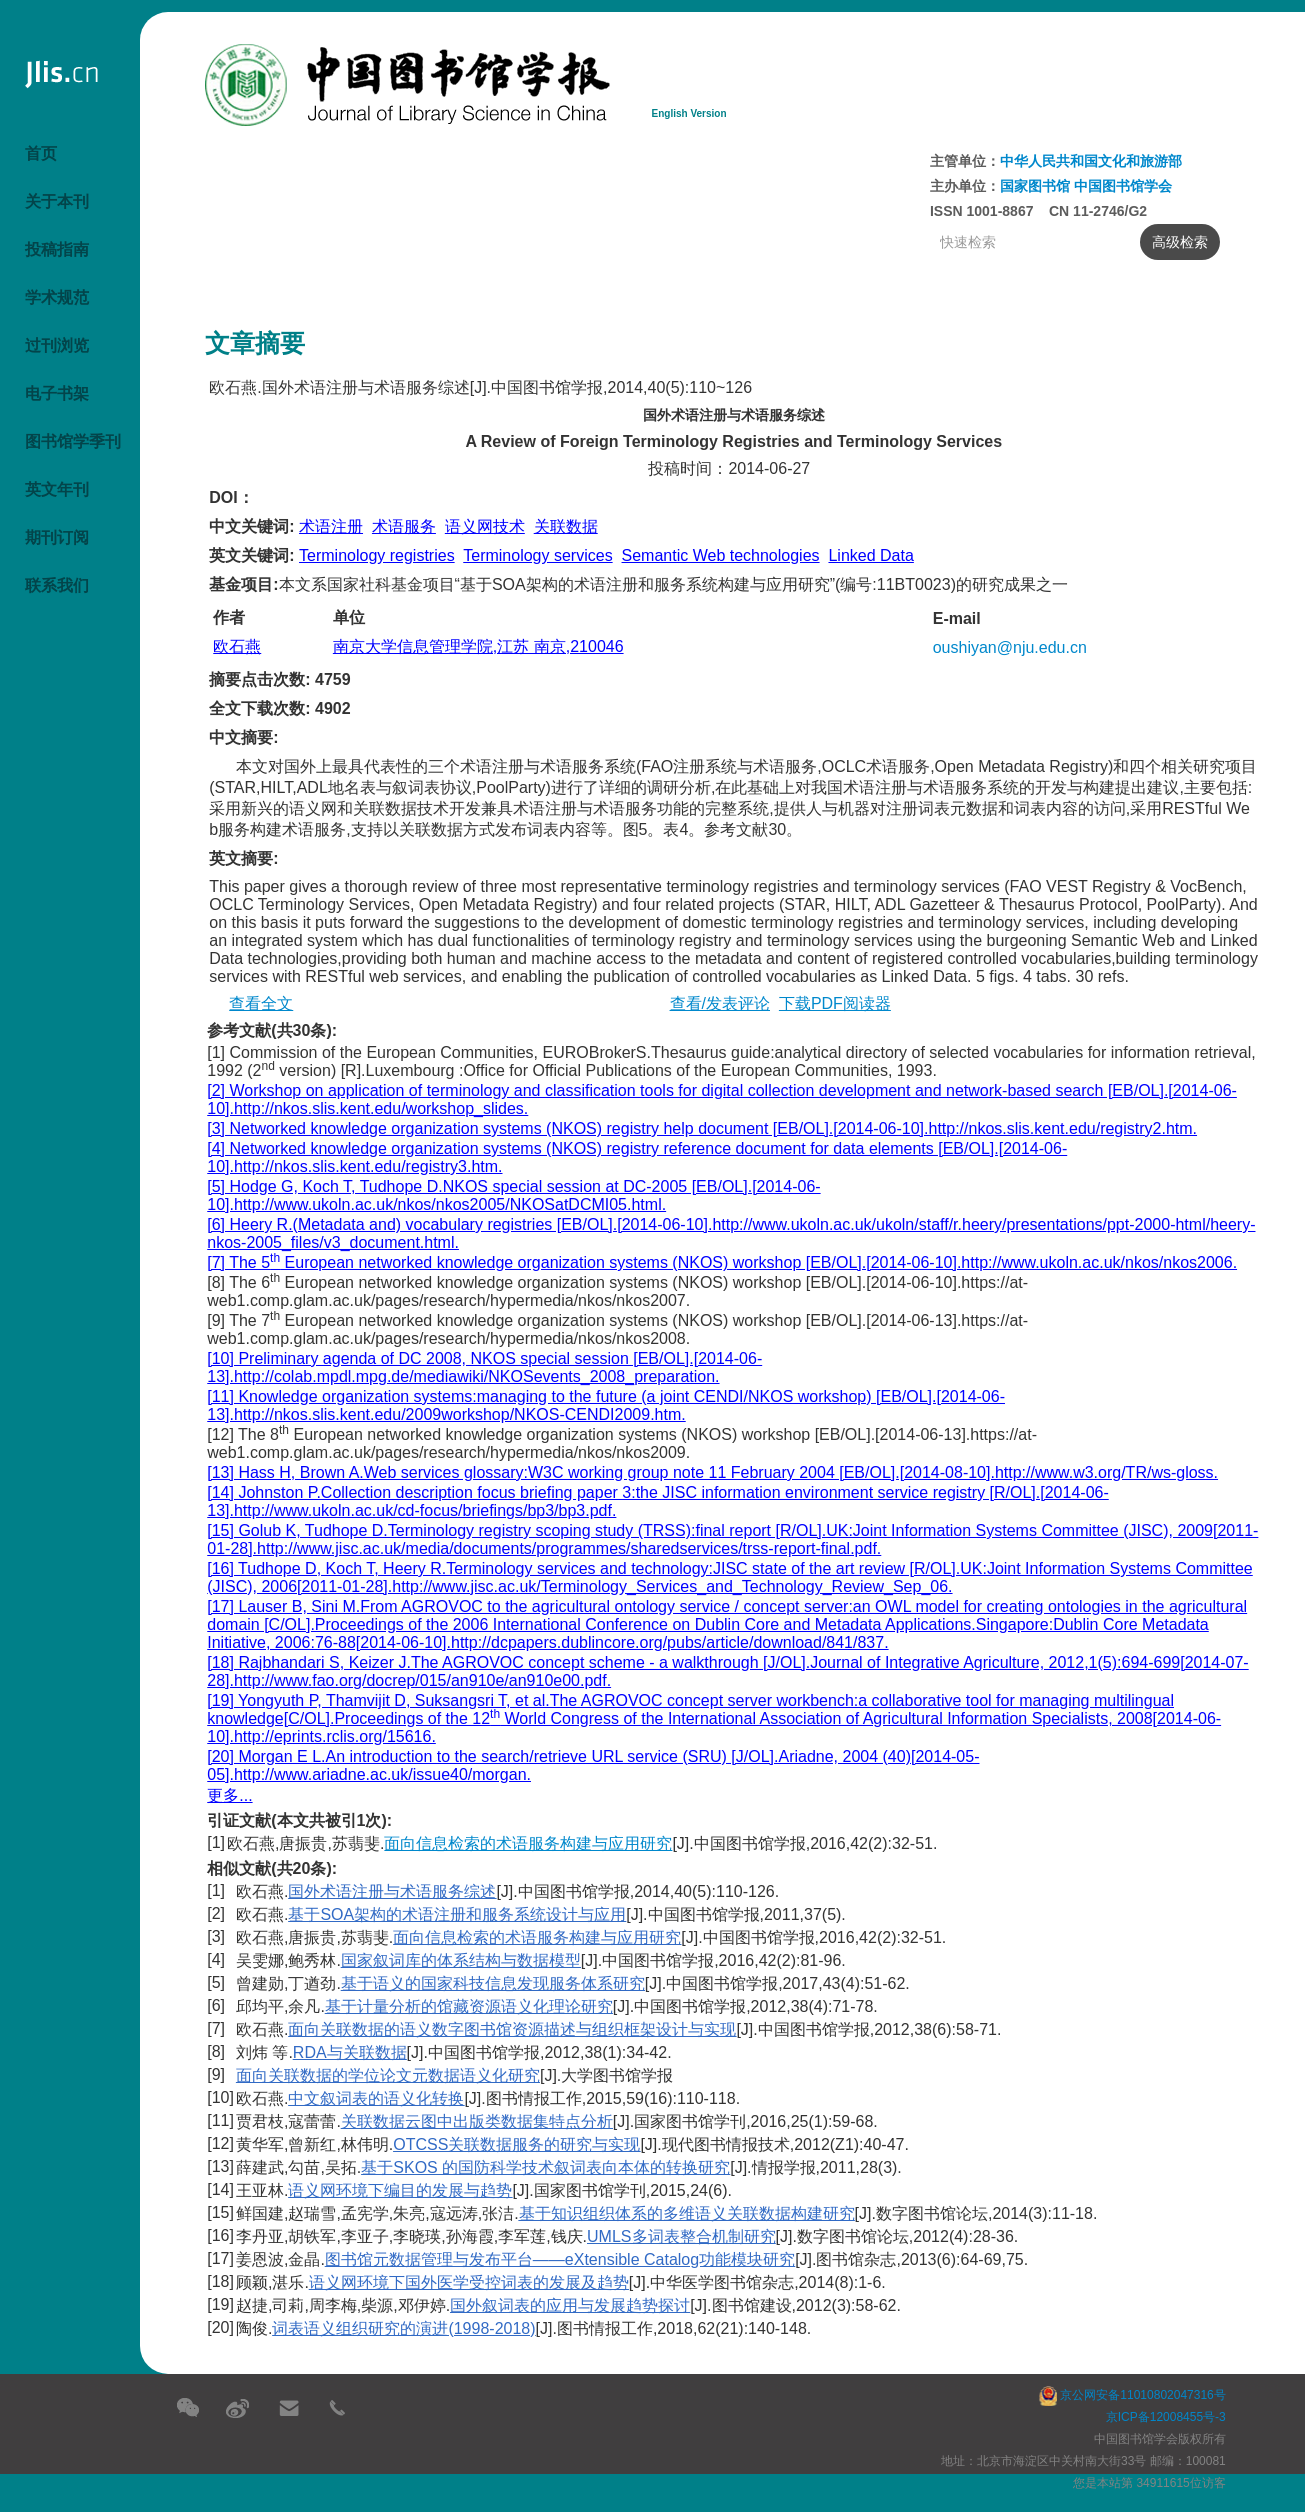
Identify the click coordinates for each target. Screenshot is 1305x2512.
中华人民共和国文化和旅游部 (1091, 161)
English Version (689, 113)
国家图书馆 (1037, 186)
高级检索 (1174, 242)
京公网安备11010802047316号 (1132, 2395)
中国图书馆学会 (1123, 186)
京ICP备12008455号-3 (1166, 2417)
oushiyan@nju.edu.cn (1010, 647)
